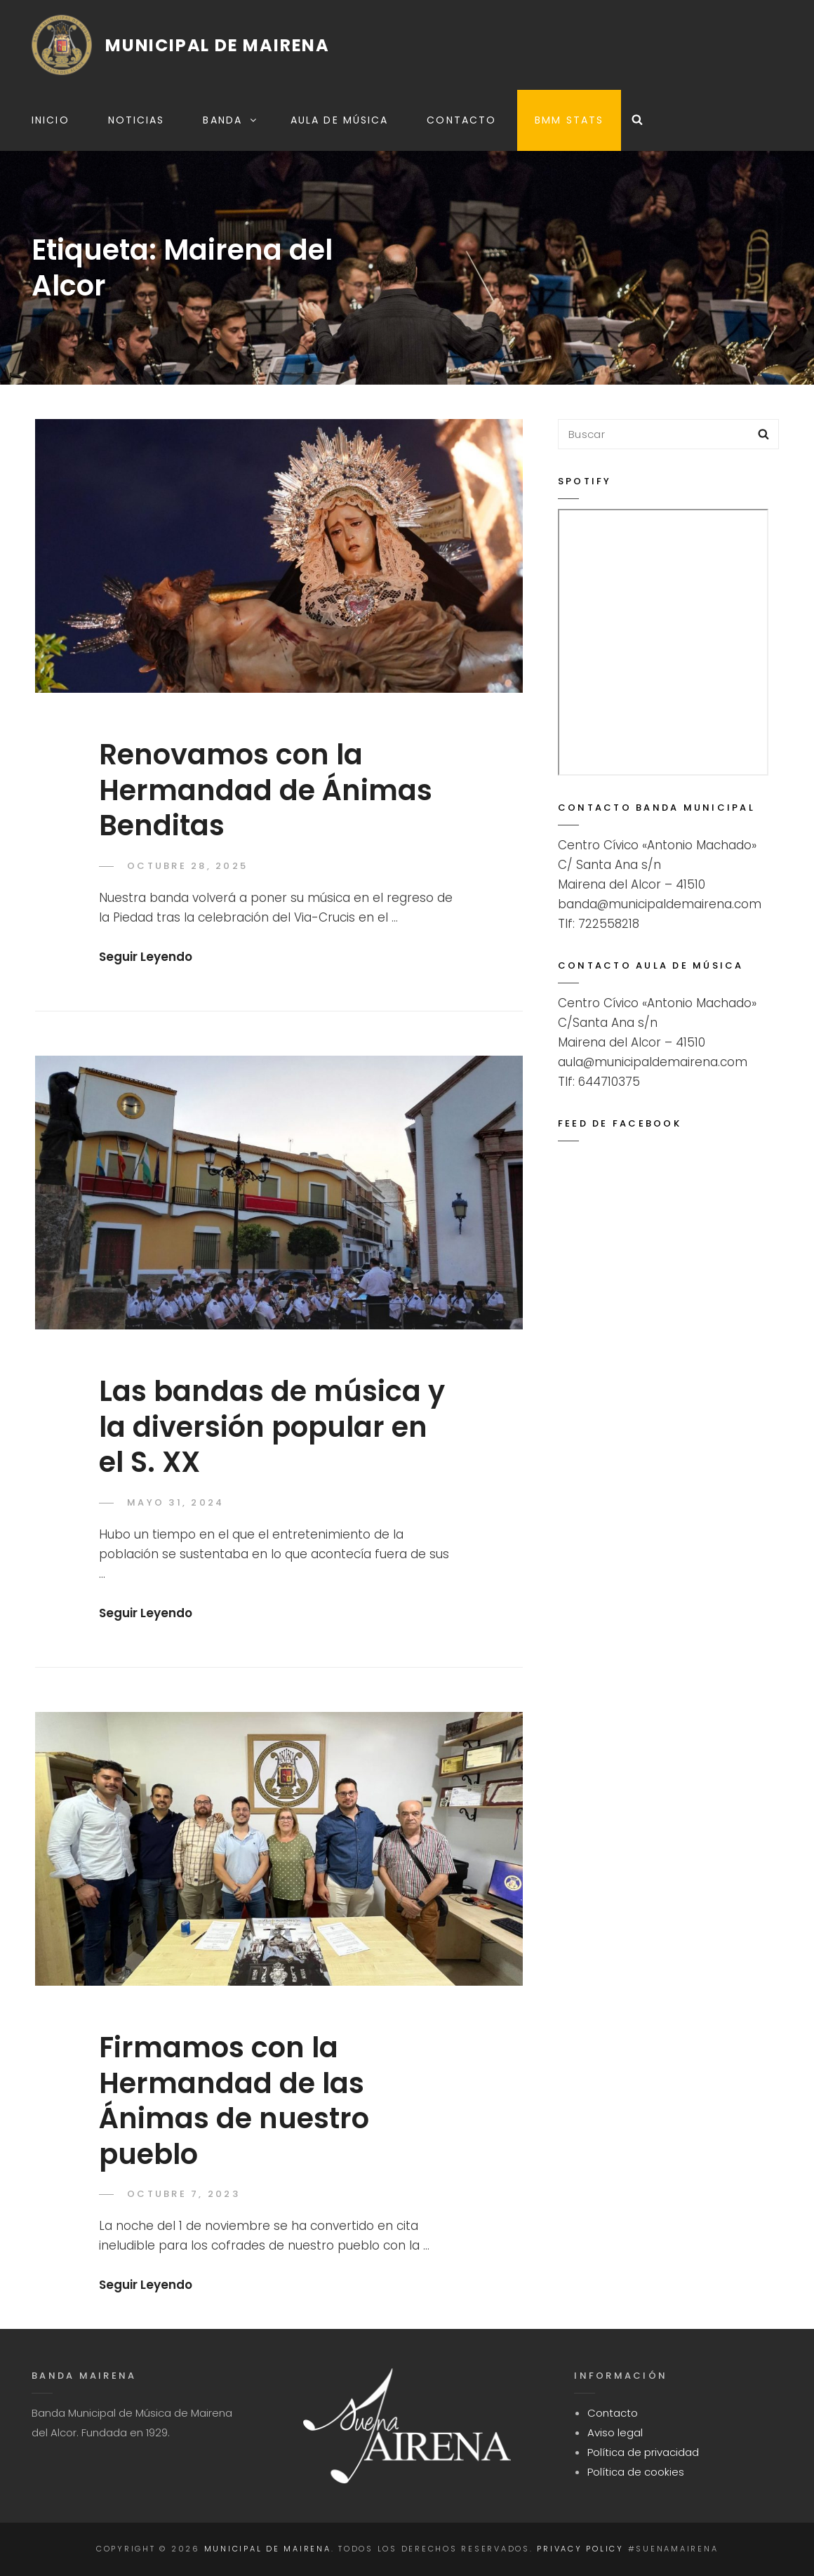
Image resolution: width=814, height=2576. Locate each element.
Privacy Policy (580, 2548)
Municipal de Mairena (217, 45)
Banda (230, 120)
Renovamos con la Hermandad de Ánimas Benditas (265, 790)
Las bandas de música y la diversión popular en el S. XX (272, 1427)
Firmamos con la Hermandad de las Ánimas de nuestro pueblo (234, 2101)
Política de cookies (635, 2471)
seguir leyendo (145, 956)
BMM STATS (569, 120)
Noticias (136, 120)
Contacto (461, 120)
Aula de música (339, 120)
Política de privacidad (643, 2452)
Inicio (50, 120)
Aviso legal (615, 2432)
